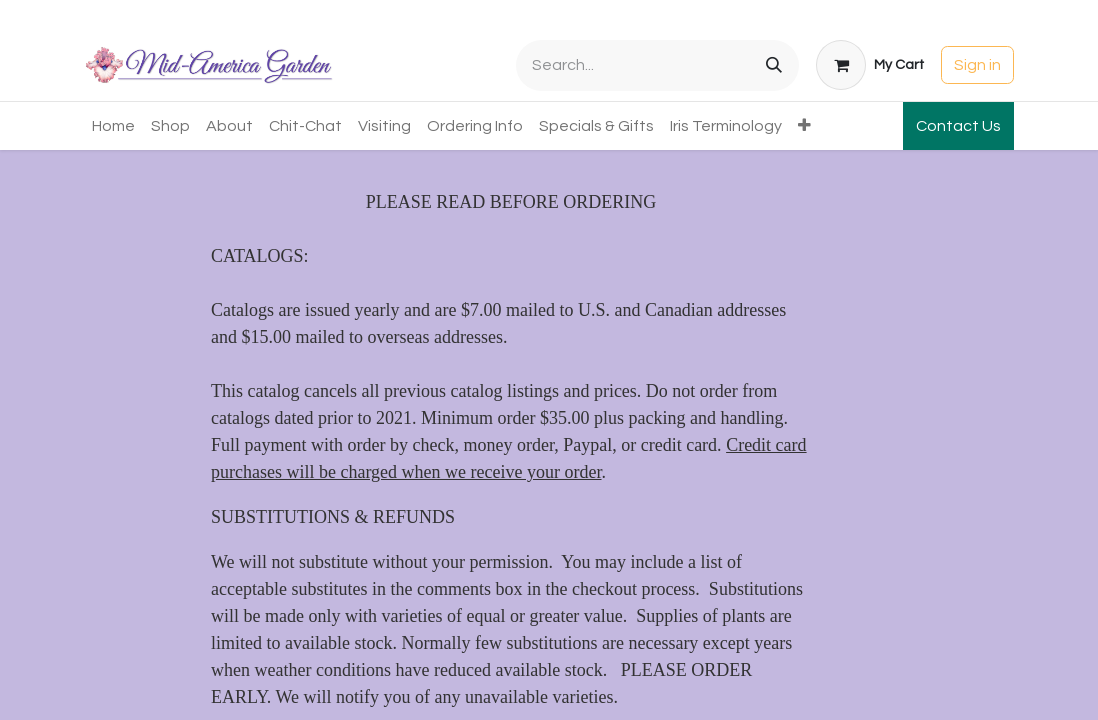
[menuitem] (113, 126)
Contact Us (958, 126)
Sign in (977, 65)
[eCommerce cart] (870, 65)
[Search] (774, 65)
